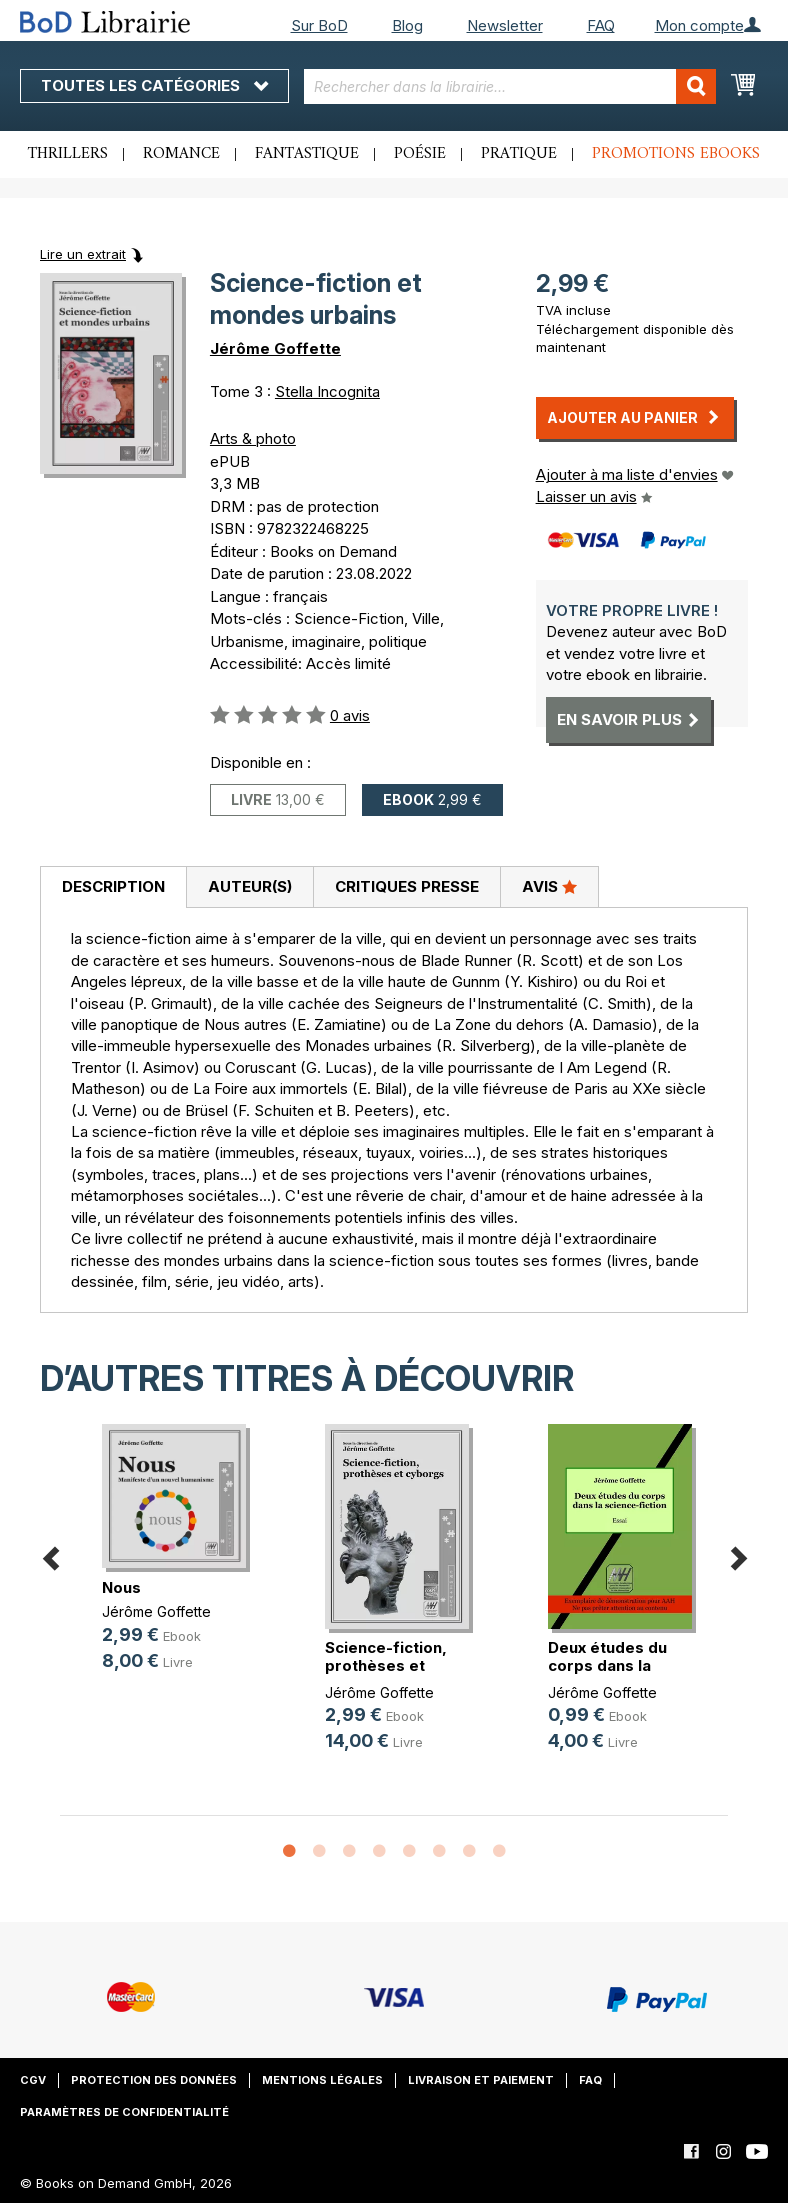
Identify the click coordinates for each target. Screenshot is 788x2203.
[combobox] (509, 86)
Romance (181, 154)
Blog (407, 25)
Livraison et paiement (481, 2080)
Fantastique (307, 154)
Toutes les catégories (154, 85)
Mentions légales (322, 2080)
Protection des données (154, 2080)
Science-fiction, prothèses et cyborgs (386, 1665)
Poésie (420, 154)
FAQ (601, 25)
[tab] (113, 888)
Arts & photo (253, 438)
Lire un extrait (83, 254)
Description (113, 886)
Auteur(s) (250, 886)
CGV (33, 2080)
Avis (549, 886)
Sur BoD (319, 25)
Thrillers (68, 154)
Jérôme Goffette (275, 348)
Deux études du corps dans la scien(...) (607, 1665)
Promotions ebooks (676, 154)
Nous (121, 1587)
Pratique (519, 154)
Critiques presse (407, 886)
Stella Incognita (327, 391)
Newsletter (505, 25)
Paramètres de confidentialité (124, 2112)
